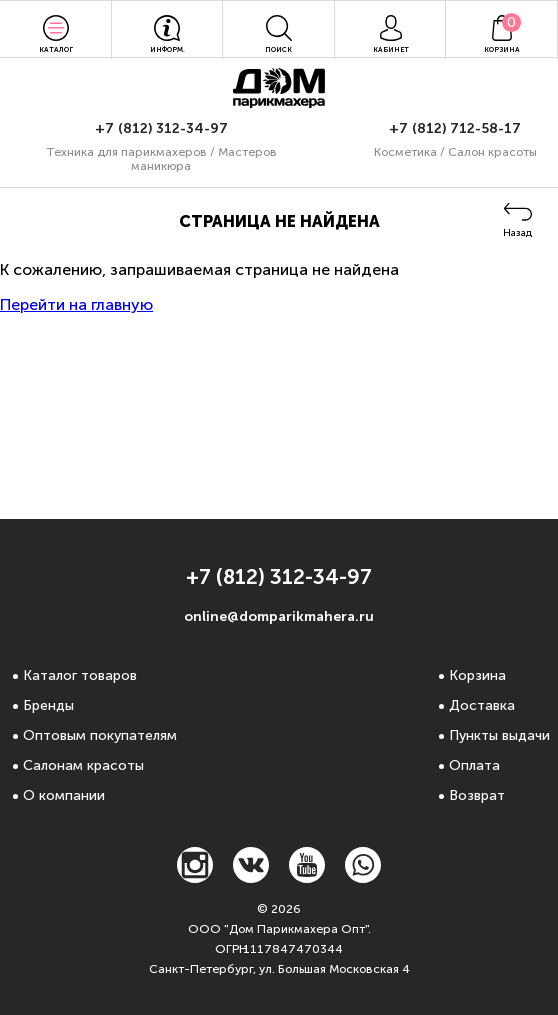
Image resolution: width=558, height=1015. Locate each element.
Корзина (477, 675)
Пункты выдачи (499, 735)
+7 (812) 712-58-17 (455, 128)
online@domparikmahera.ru (279, 616)
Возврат (477, 795)
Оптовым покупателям (100, 735)
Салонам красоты (83, 765)
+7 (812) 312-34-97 (161, 128)
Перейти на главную (76, 304)
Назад (517, 233)
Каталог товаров (80, 675)
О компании (64, 795)
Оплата (474, 765)
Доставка (482, 705)
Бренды (48, 705)
